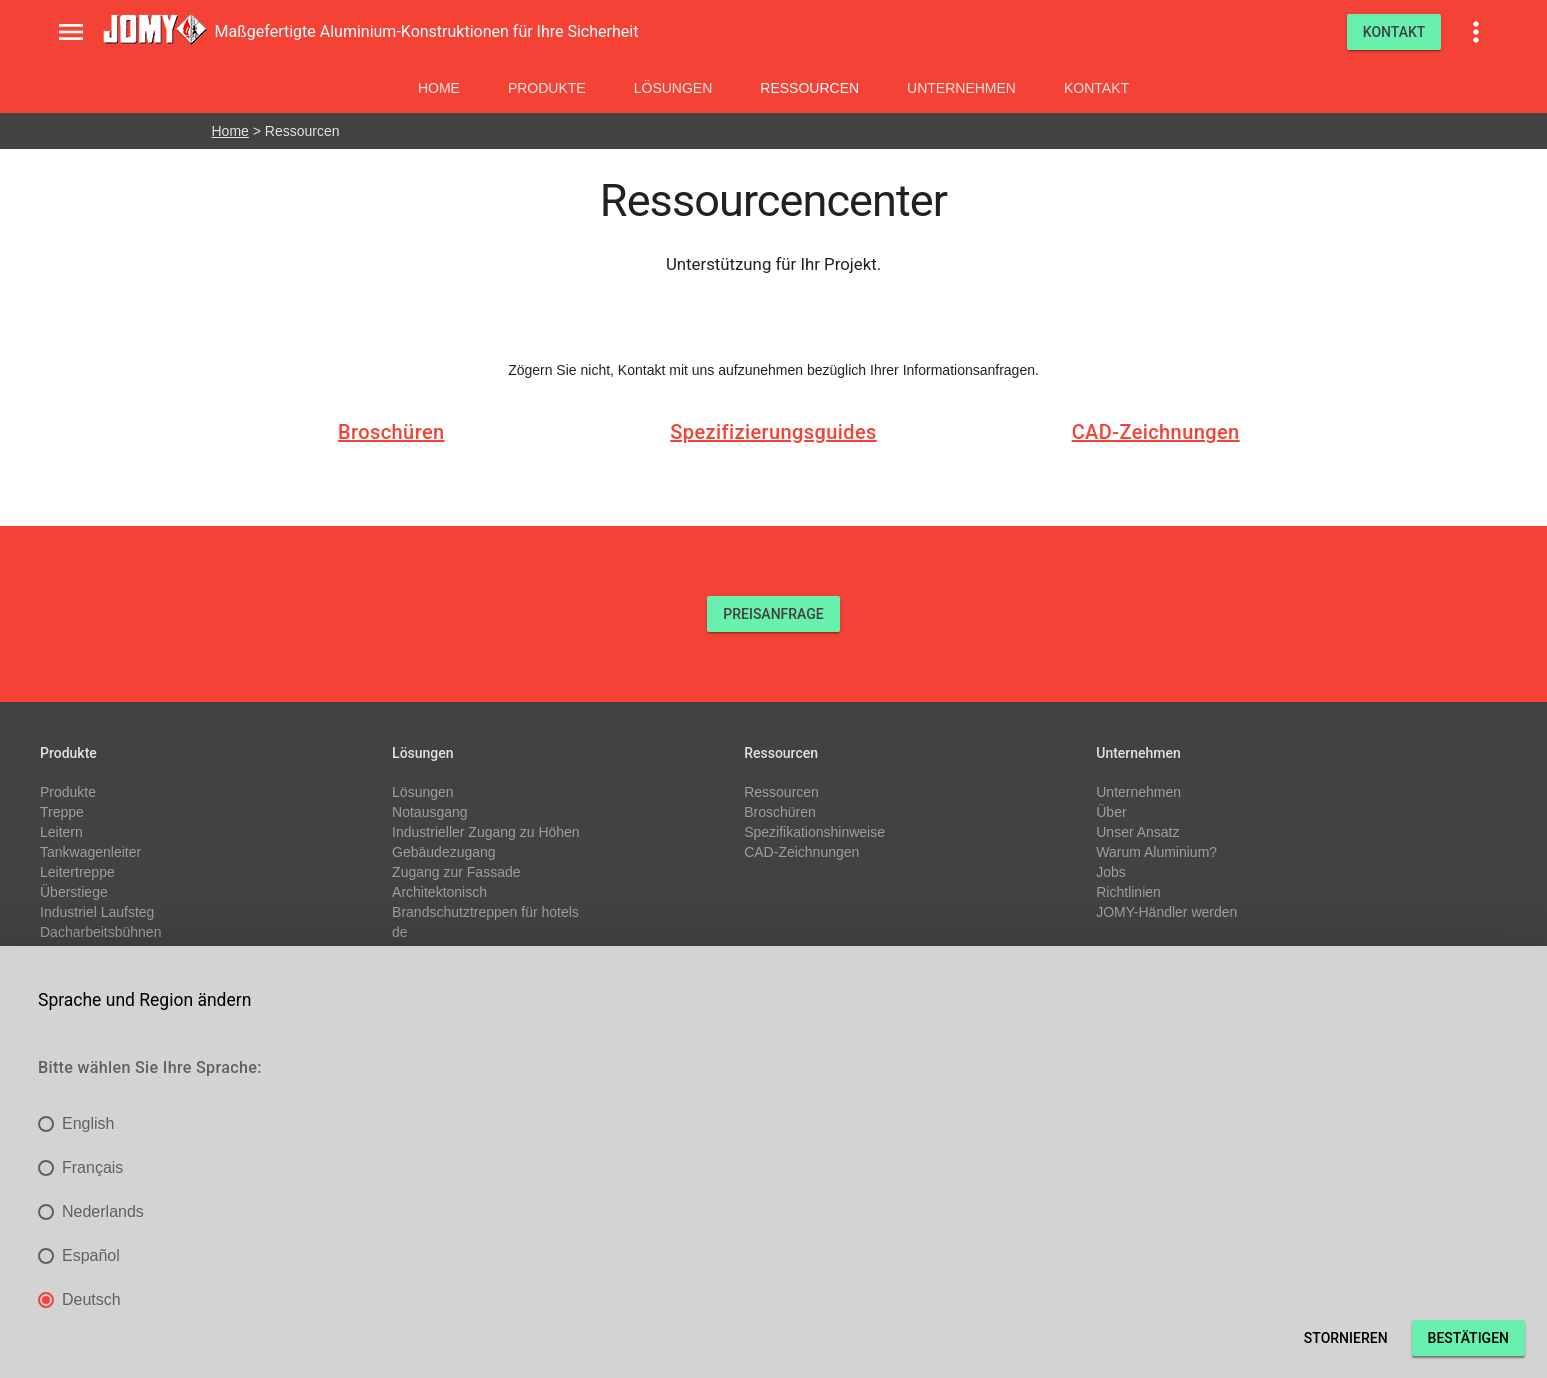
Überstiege (74, 892)
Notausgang (430, 812)
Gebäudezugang (444, 852)
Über (1111, 812)
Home (439, 88)
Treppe (62, 812)
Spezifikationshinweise (814, 832)
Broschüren (391, 432)
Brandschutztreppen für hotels (485, 912)
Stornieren (1346, 1338)
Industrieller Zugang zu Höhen (486, 832)
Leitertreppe (77, 872)
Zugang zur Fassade (456, 872)
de (400, 932)
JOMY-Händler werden (1166, 912)
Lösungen (673, 88)
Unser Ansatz (1137, 832)
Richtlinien (1128, 892)
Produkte (547, 88)
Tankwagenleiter (90, 852)
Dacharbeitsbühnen (100, 932)
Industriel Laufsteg (97, 912)
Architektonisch (439, 892)
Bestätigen (1468, 1338)
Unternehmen (961, 88)
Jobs (1111, 872)
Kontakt (1096, 88)
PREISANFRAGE (773, 614)
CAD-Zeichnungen (1156, 432)
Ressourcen (809, 88)
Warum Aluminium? (1156, 852)
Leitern (61, 832)
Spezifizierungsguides (773, 432)
